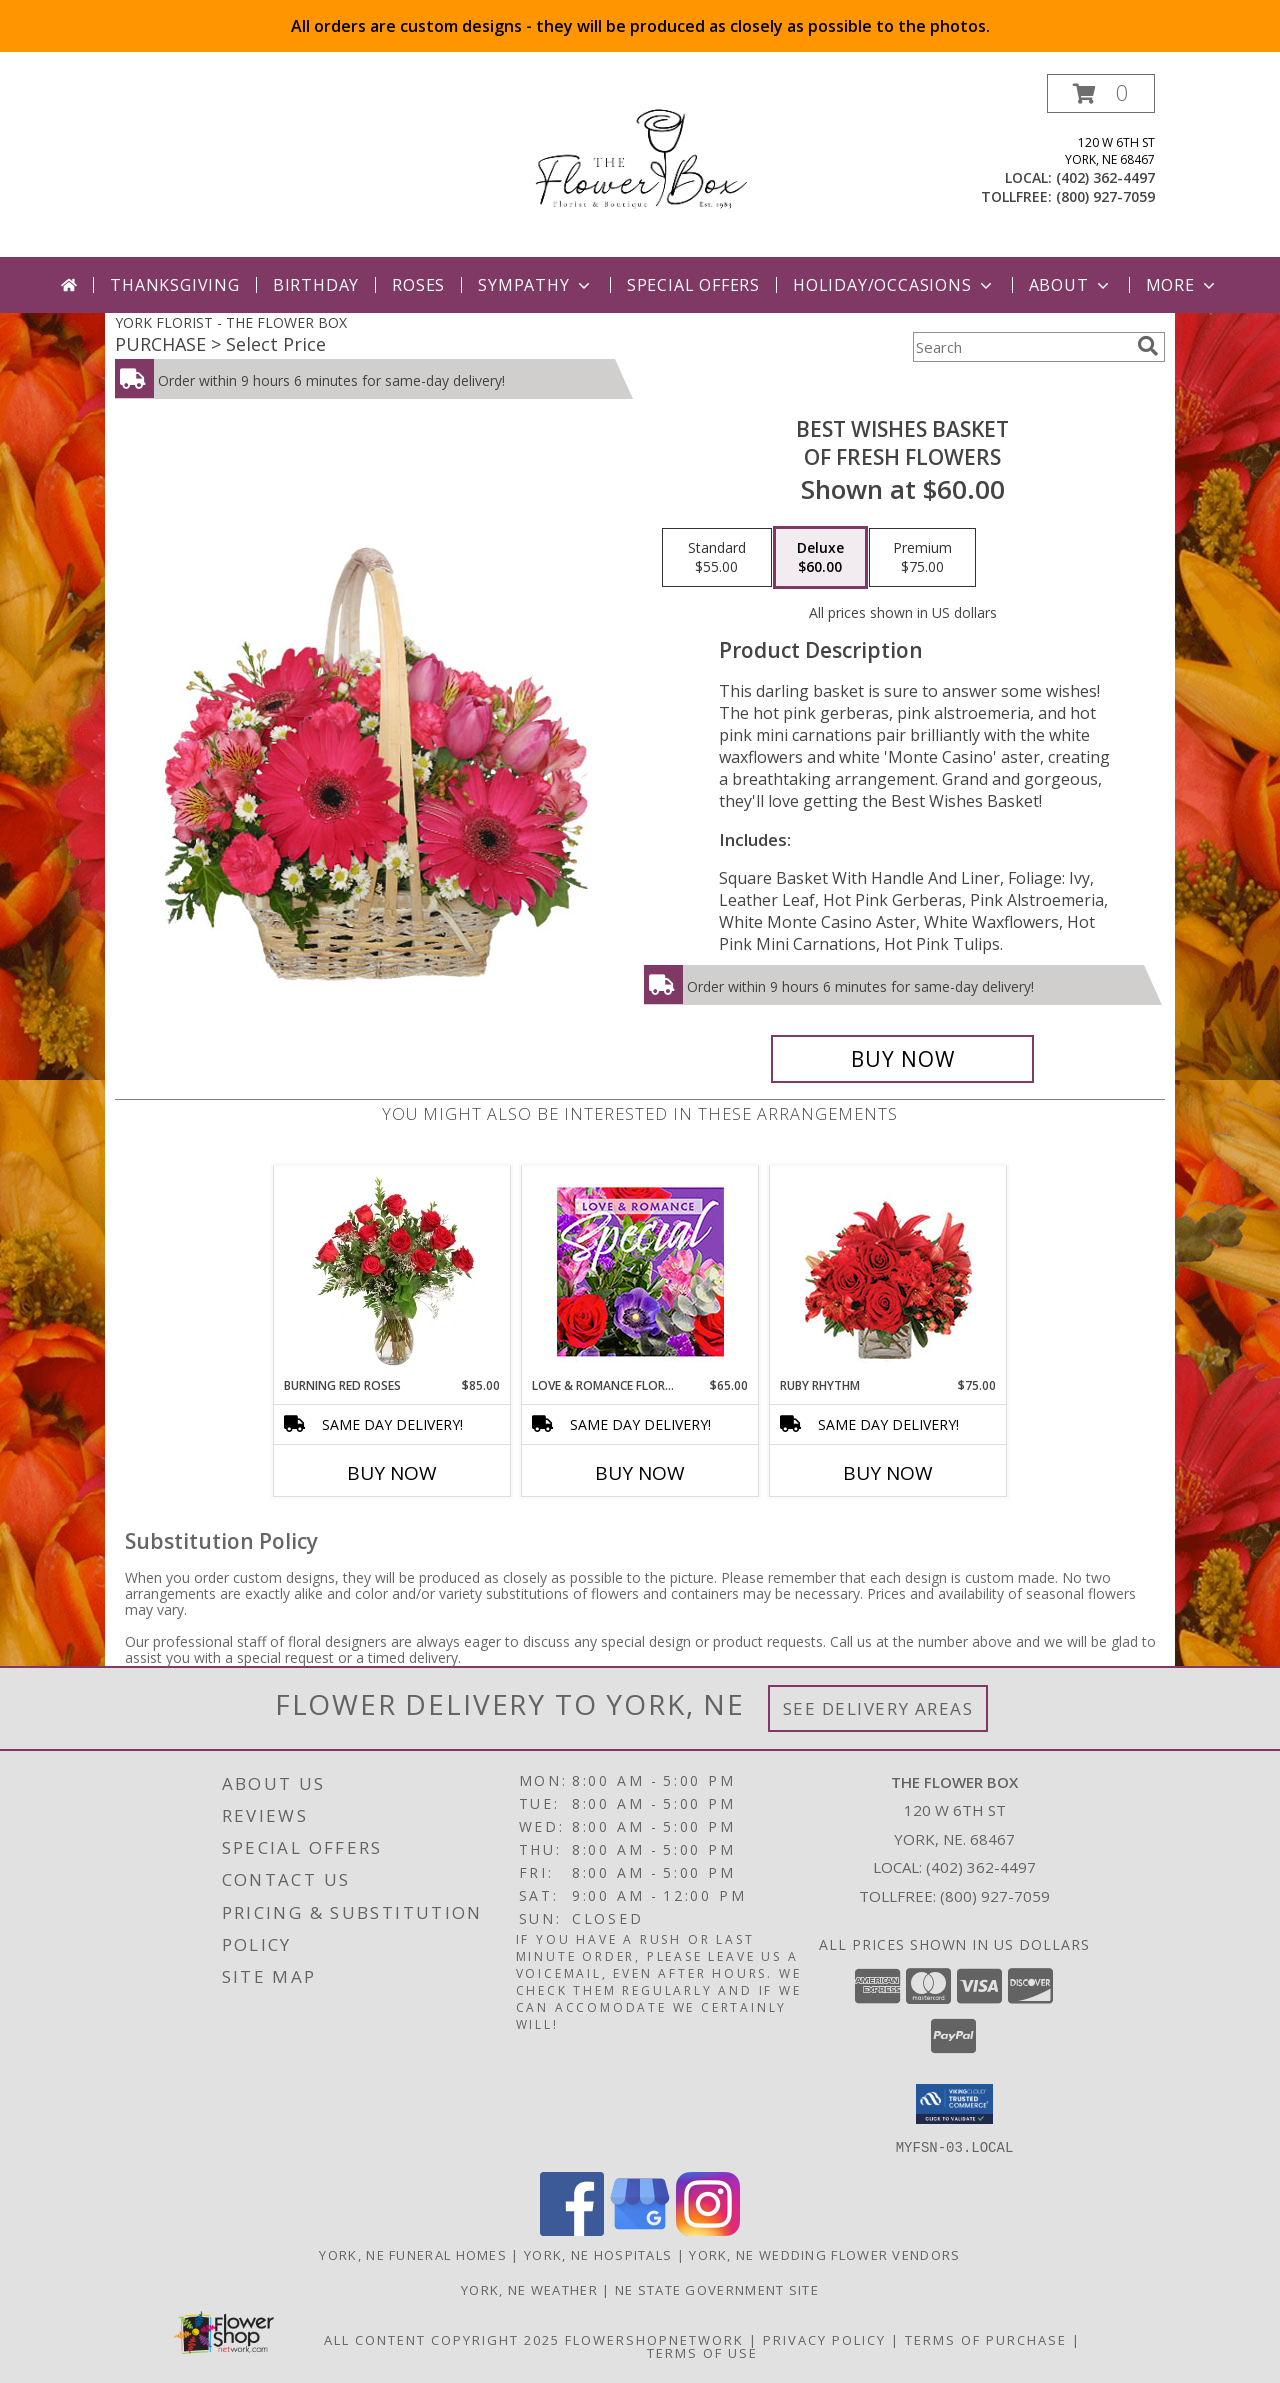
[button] (1101, 93)
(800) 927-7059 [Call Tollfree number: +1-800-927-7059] (995, 1896)
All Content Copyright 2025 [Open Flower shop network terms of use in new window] (442, 2339)
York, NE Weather (529, 2289)
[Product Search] (1021, 347)
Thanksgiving (175, 285)
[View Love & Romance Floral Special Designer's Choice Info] (640, 1271)
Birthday (316, 285)
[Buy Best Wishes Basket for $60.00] (902, 1059)
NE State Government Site (717, 2289)
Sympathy (535, 285)
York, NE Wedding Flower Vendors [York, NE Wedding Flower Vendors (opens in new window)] (824, 2254)
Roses (418, 285)
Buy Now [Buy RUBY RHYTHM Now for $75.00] (888, 1473)
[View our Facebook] (572, 2229)
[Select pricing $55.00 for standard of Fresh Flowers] (717, 558)
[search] (1148, 346)
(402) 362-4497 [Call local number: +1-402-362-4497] (1105, 177)
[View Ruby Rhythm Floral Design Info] (888, 1271)
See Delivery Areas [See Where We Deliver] (878, 1708)
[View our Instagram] (708, 2229)
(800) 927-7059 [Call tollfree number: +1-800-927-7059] (1105, 196)
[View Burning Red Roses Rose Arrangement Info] (392, 1271)
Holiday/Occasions (894, 285)
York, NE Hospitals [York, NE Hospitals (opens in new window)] (598, 2254)
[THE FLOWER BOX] (640, 165)
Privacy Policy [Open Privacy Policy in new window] (824, 2339)
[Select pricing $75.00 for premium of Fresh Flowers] (922, 558)
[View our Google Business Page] (640, 2229)
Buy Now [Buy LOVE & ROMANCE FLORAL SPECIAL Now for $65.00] (640, 1473)
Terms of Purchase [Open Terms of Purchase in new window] (986, 2339)
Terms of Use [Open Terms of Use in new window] (702, 2352)
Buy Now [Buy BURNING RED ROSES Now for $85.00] (392, 1473)
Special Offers (693, 285)
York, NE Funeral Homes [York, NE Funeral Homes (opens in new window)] (413, 2254)
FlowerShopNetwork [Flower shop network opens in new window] (654, 2339)
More (1182, 285)
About (1071, 285)
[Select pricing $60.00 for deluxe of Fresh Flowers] (820, 558)
